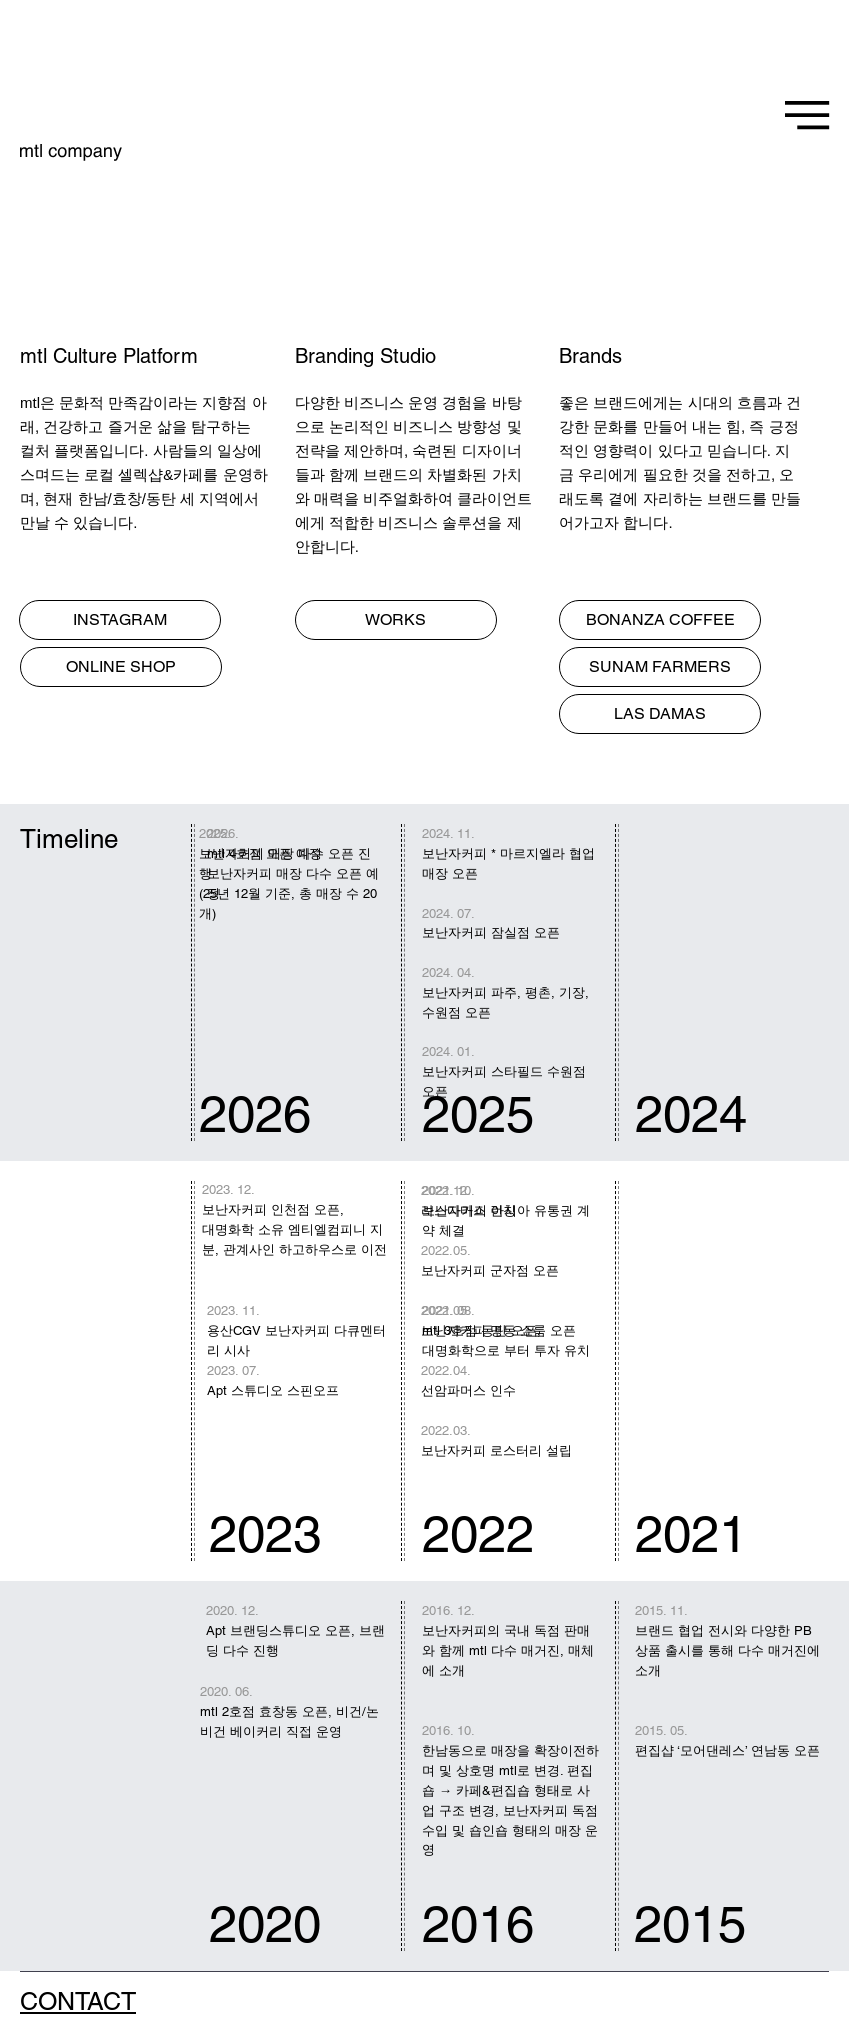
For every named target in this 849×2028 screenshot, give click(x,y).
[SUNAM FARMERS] (660, 667)
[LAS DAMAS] (660, 714)
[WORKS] (396, 620)
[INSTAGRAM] (120, 620)
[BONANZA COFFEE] (660, 620)
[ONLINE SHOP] (121, 667)
